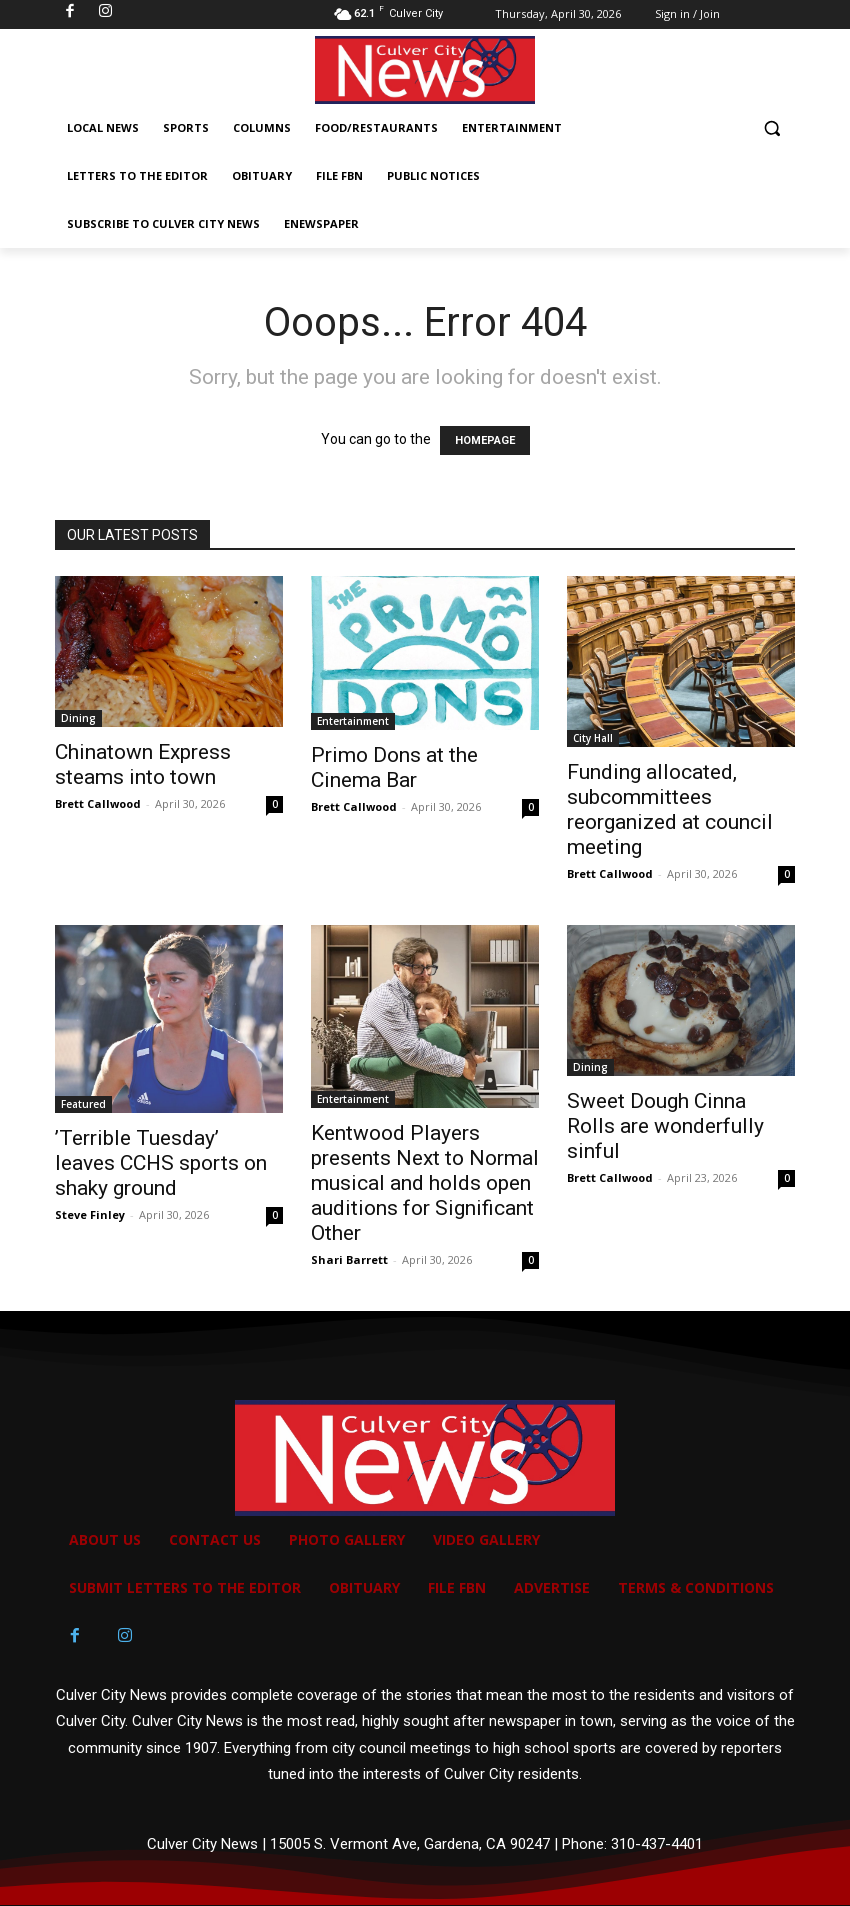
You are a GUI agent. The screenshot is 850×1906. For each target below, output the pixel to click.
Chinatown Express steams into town (143, 764)
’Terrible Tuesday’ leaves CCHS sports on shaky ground (161, 1163)
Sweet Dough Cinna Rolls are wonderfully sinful (665, 1126)
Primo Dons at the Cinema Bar (394, 767)
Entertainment (353, 721)
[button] (771, 128)
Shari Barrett (349, 1259)
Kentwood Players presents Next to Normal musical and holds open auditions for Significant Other (425, 1183)
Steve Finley (90, 1214)
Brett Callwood (98, 803)
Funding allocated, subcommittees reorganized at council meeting (670, 809)
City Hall (593, 738)
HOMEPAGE (485, 440)
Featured (83, 1104)
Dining (78, 718)
